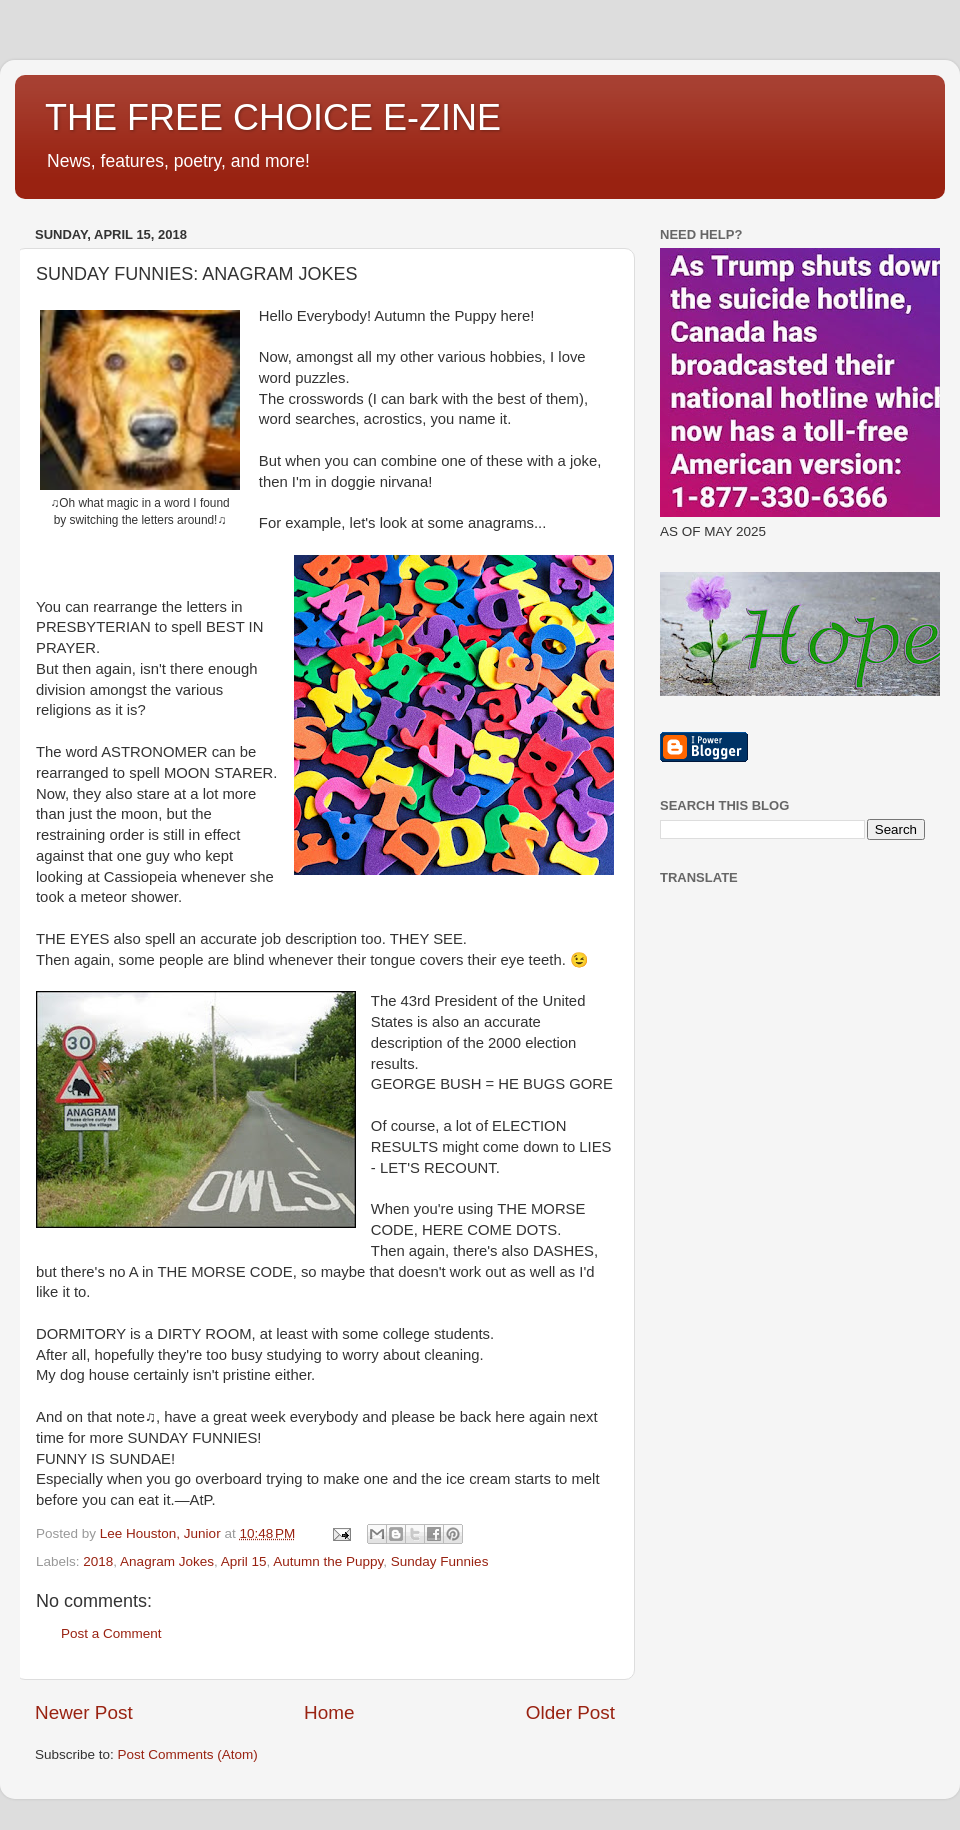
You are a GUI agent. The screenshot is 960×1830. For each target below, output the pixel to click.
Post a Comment (111, 1633)
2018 (98, 1561)
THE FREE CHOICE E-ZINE (273, 117)
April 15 (244, 1561)
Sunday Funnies (440, 1561)
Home (329, 1712)
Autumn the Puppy (328, 1561)
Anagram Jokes (167, 1561)
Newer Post (84, 1712)
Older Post (570, 1712)
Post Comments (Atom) (188, 1754)
